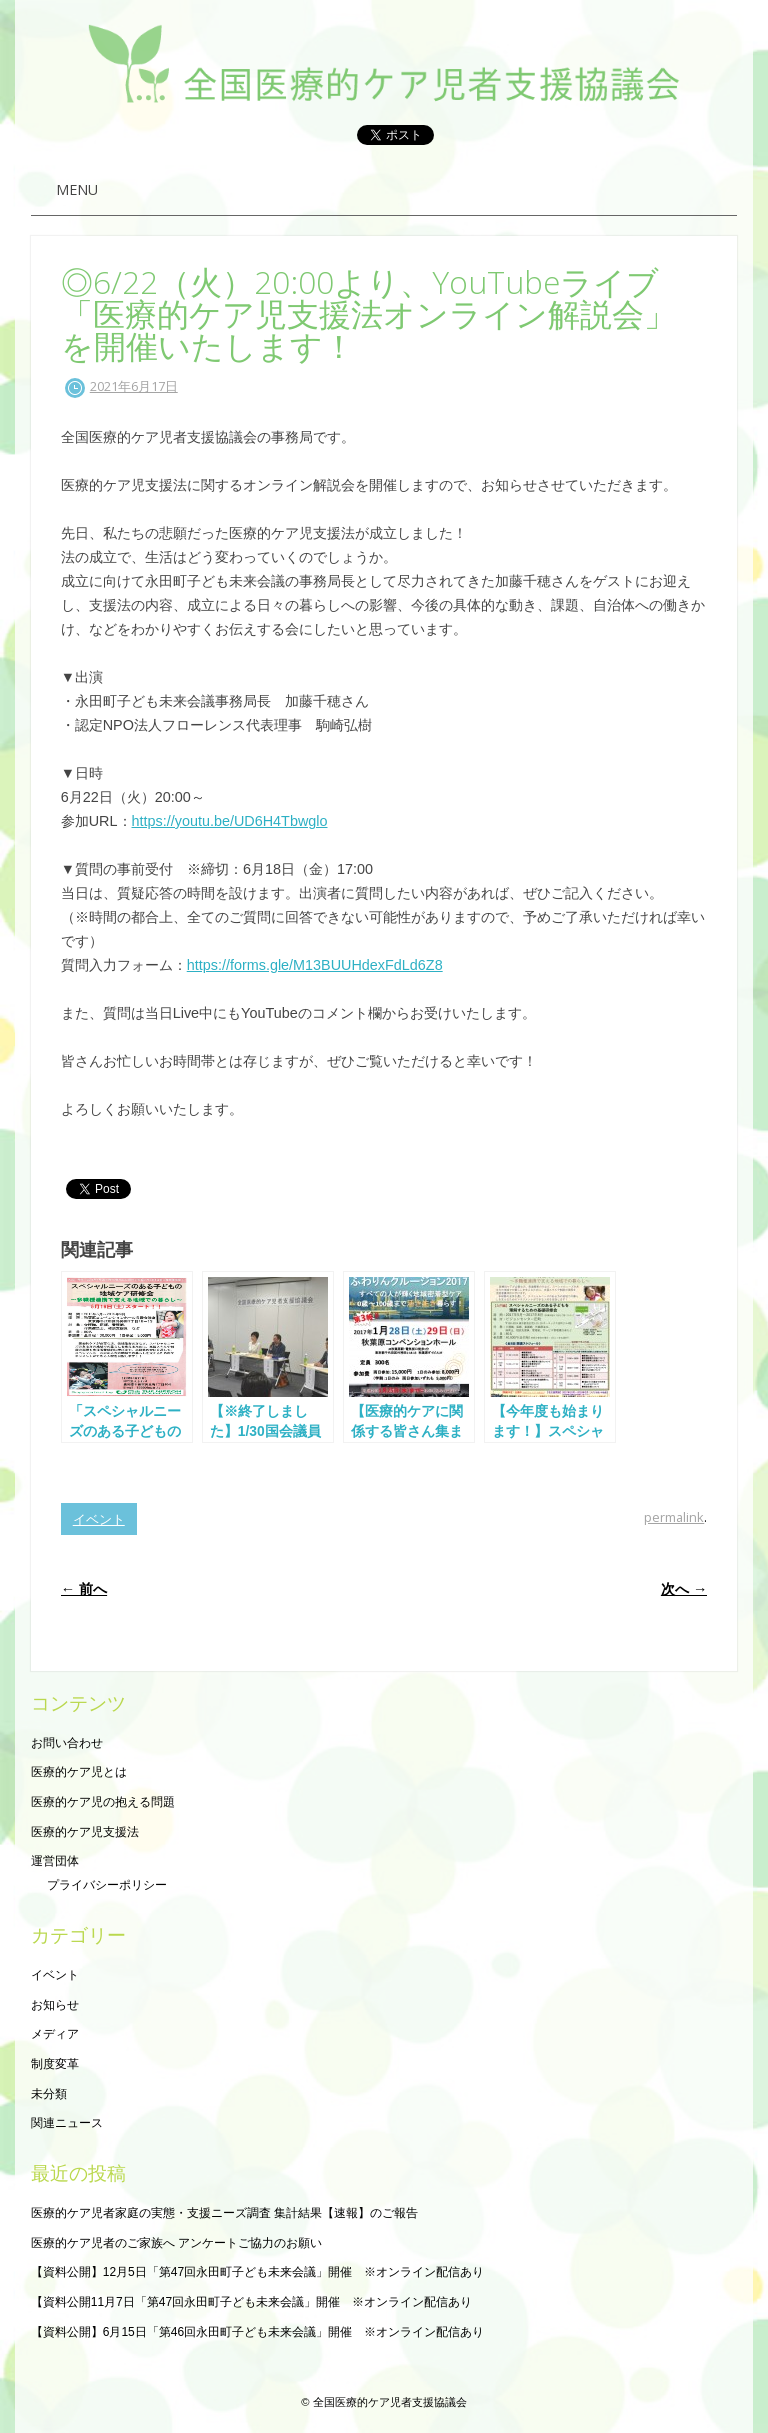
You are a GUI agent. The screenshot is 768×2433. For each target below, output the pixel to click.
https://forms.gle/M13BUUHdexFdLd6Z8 (315, 965)
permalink (674, 1517)
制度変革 (55, 2064)
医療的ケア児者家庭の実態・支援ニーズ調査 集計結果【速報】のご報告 (224, 2213)
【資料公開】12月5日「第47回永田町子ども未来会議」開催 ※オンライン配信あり (257, 2272)
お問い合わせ (67, 1743)
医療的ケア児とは (79, 1772)
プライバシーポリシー (107, 1885)
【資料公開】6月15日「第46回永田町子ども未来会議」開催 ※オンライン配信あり (257, 2332)
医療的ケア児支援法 (85, 1832)
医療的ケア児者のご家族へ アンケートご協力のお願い (176, 2243)
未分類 (49, 2094)
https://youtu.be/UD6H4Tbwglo (230, 821)
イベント (99, 1519)
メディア (55, 2034)
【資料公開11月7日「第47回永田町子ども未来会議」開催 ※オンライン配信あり (251, 2302)
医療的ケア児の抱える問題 (103, 1802)
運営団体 (55, 1861)
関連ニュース (67, 2123)
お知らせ (55, 2005)
